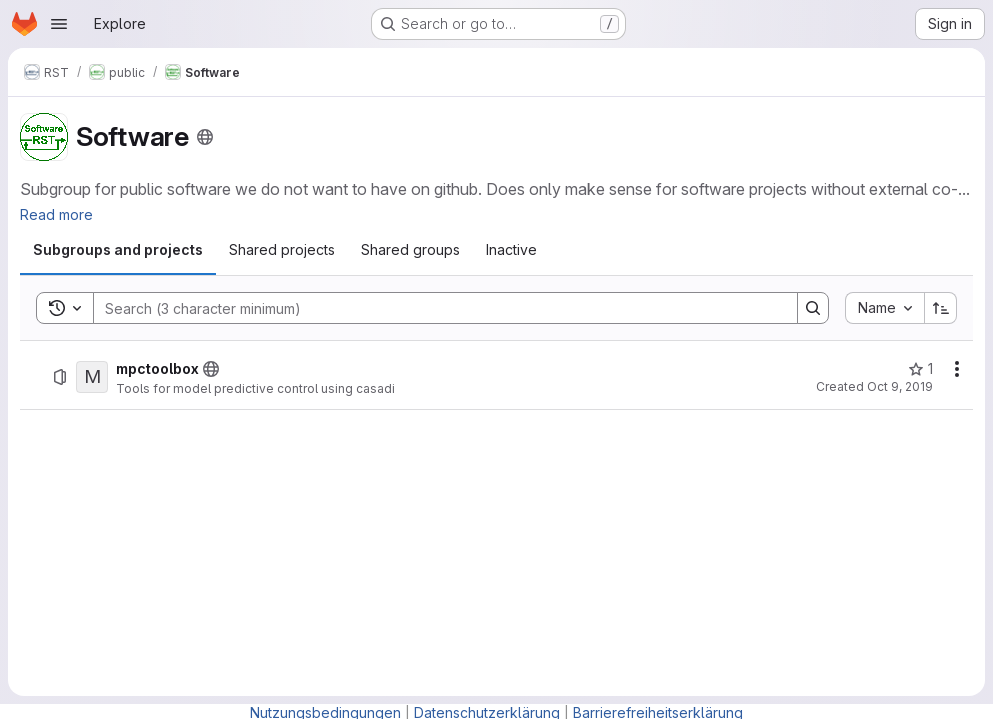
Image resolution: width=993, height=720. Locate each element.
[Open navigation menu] (59, 24)
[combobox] (884, 308)
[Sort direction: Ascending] (941, 308)
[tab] (118, 250)
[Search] (435, 308)
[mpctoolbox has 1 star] (920, 369)
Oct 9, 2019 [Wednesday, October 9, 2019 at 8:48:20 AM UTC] (900, 386)
